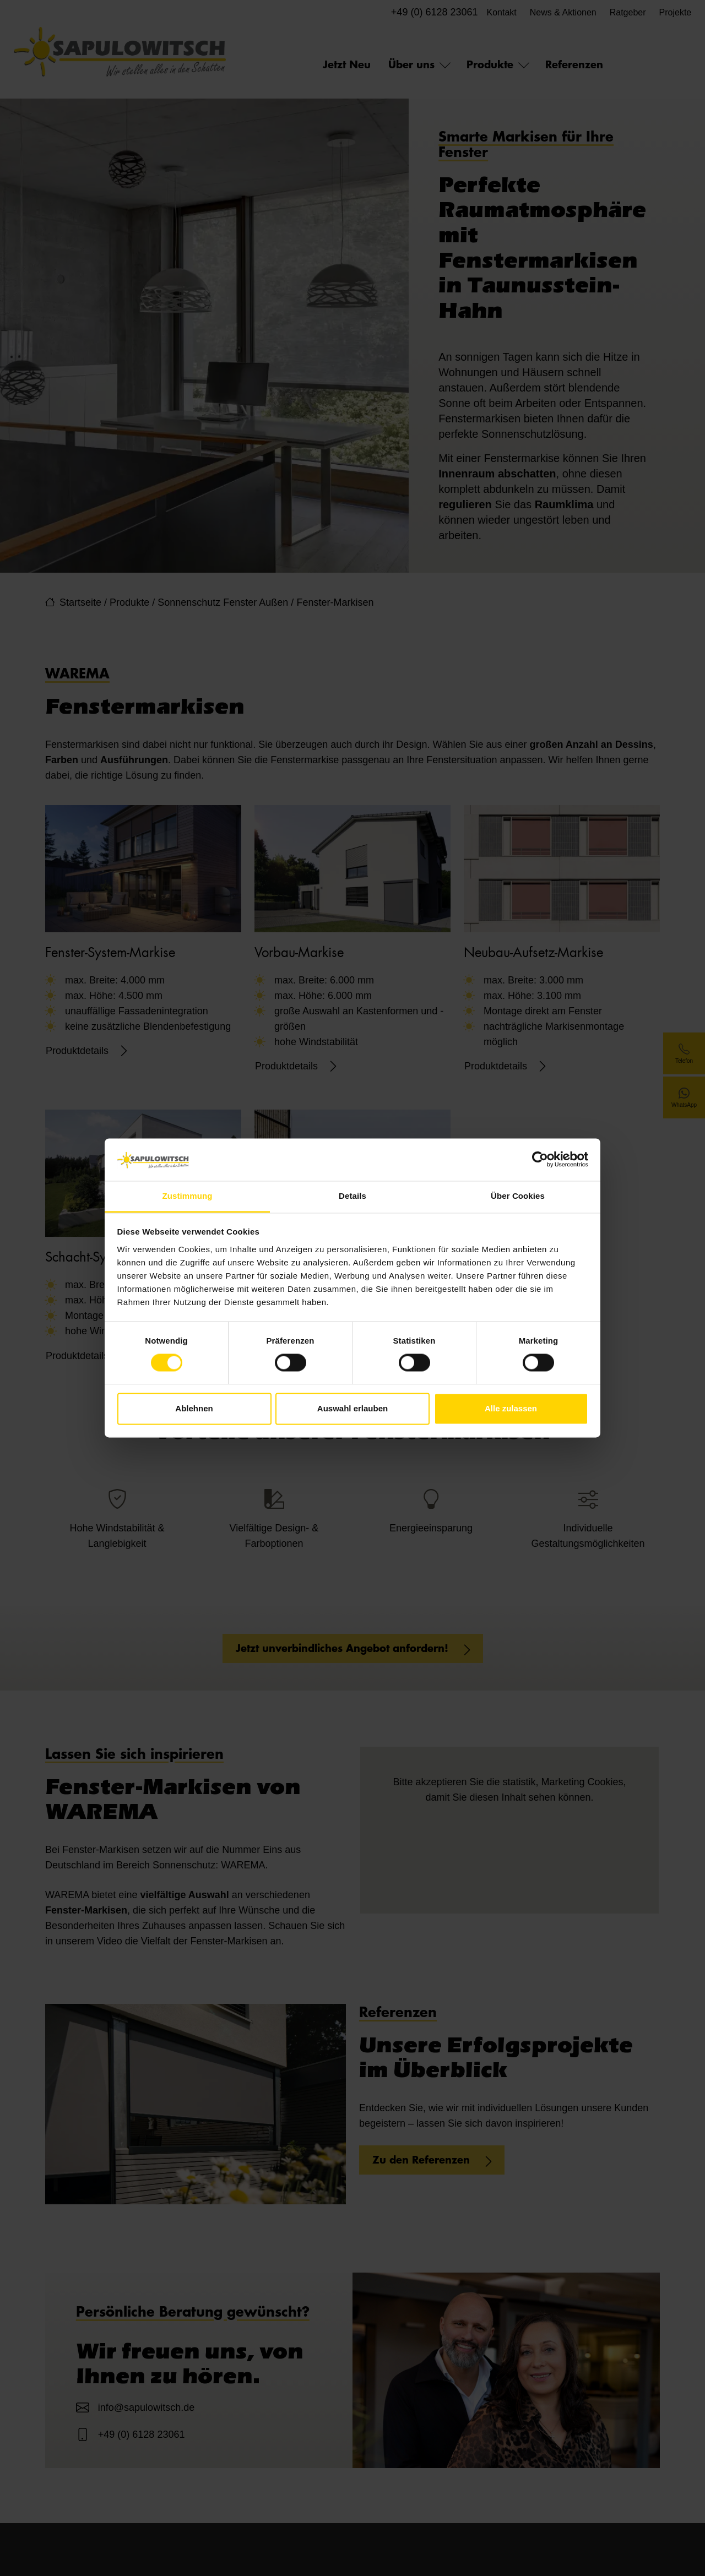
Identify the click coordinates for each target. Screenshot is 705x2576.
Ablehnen (194, 1408)
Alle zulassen (511, 1408)
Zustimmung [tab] (187, 1195)
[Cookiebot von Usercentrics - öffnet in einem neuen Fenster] (540, 1159)
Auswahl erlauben (352, 1408)
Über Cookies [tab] (518, 1195)
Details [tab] (352, 1195)
